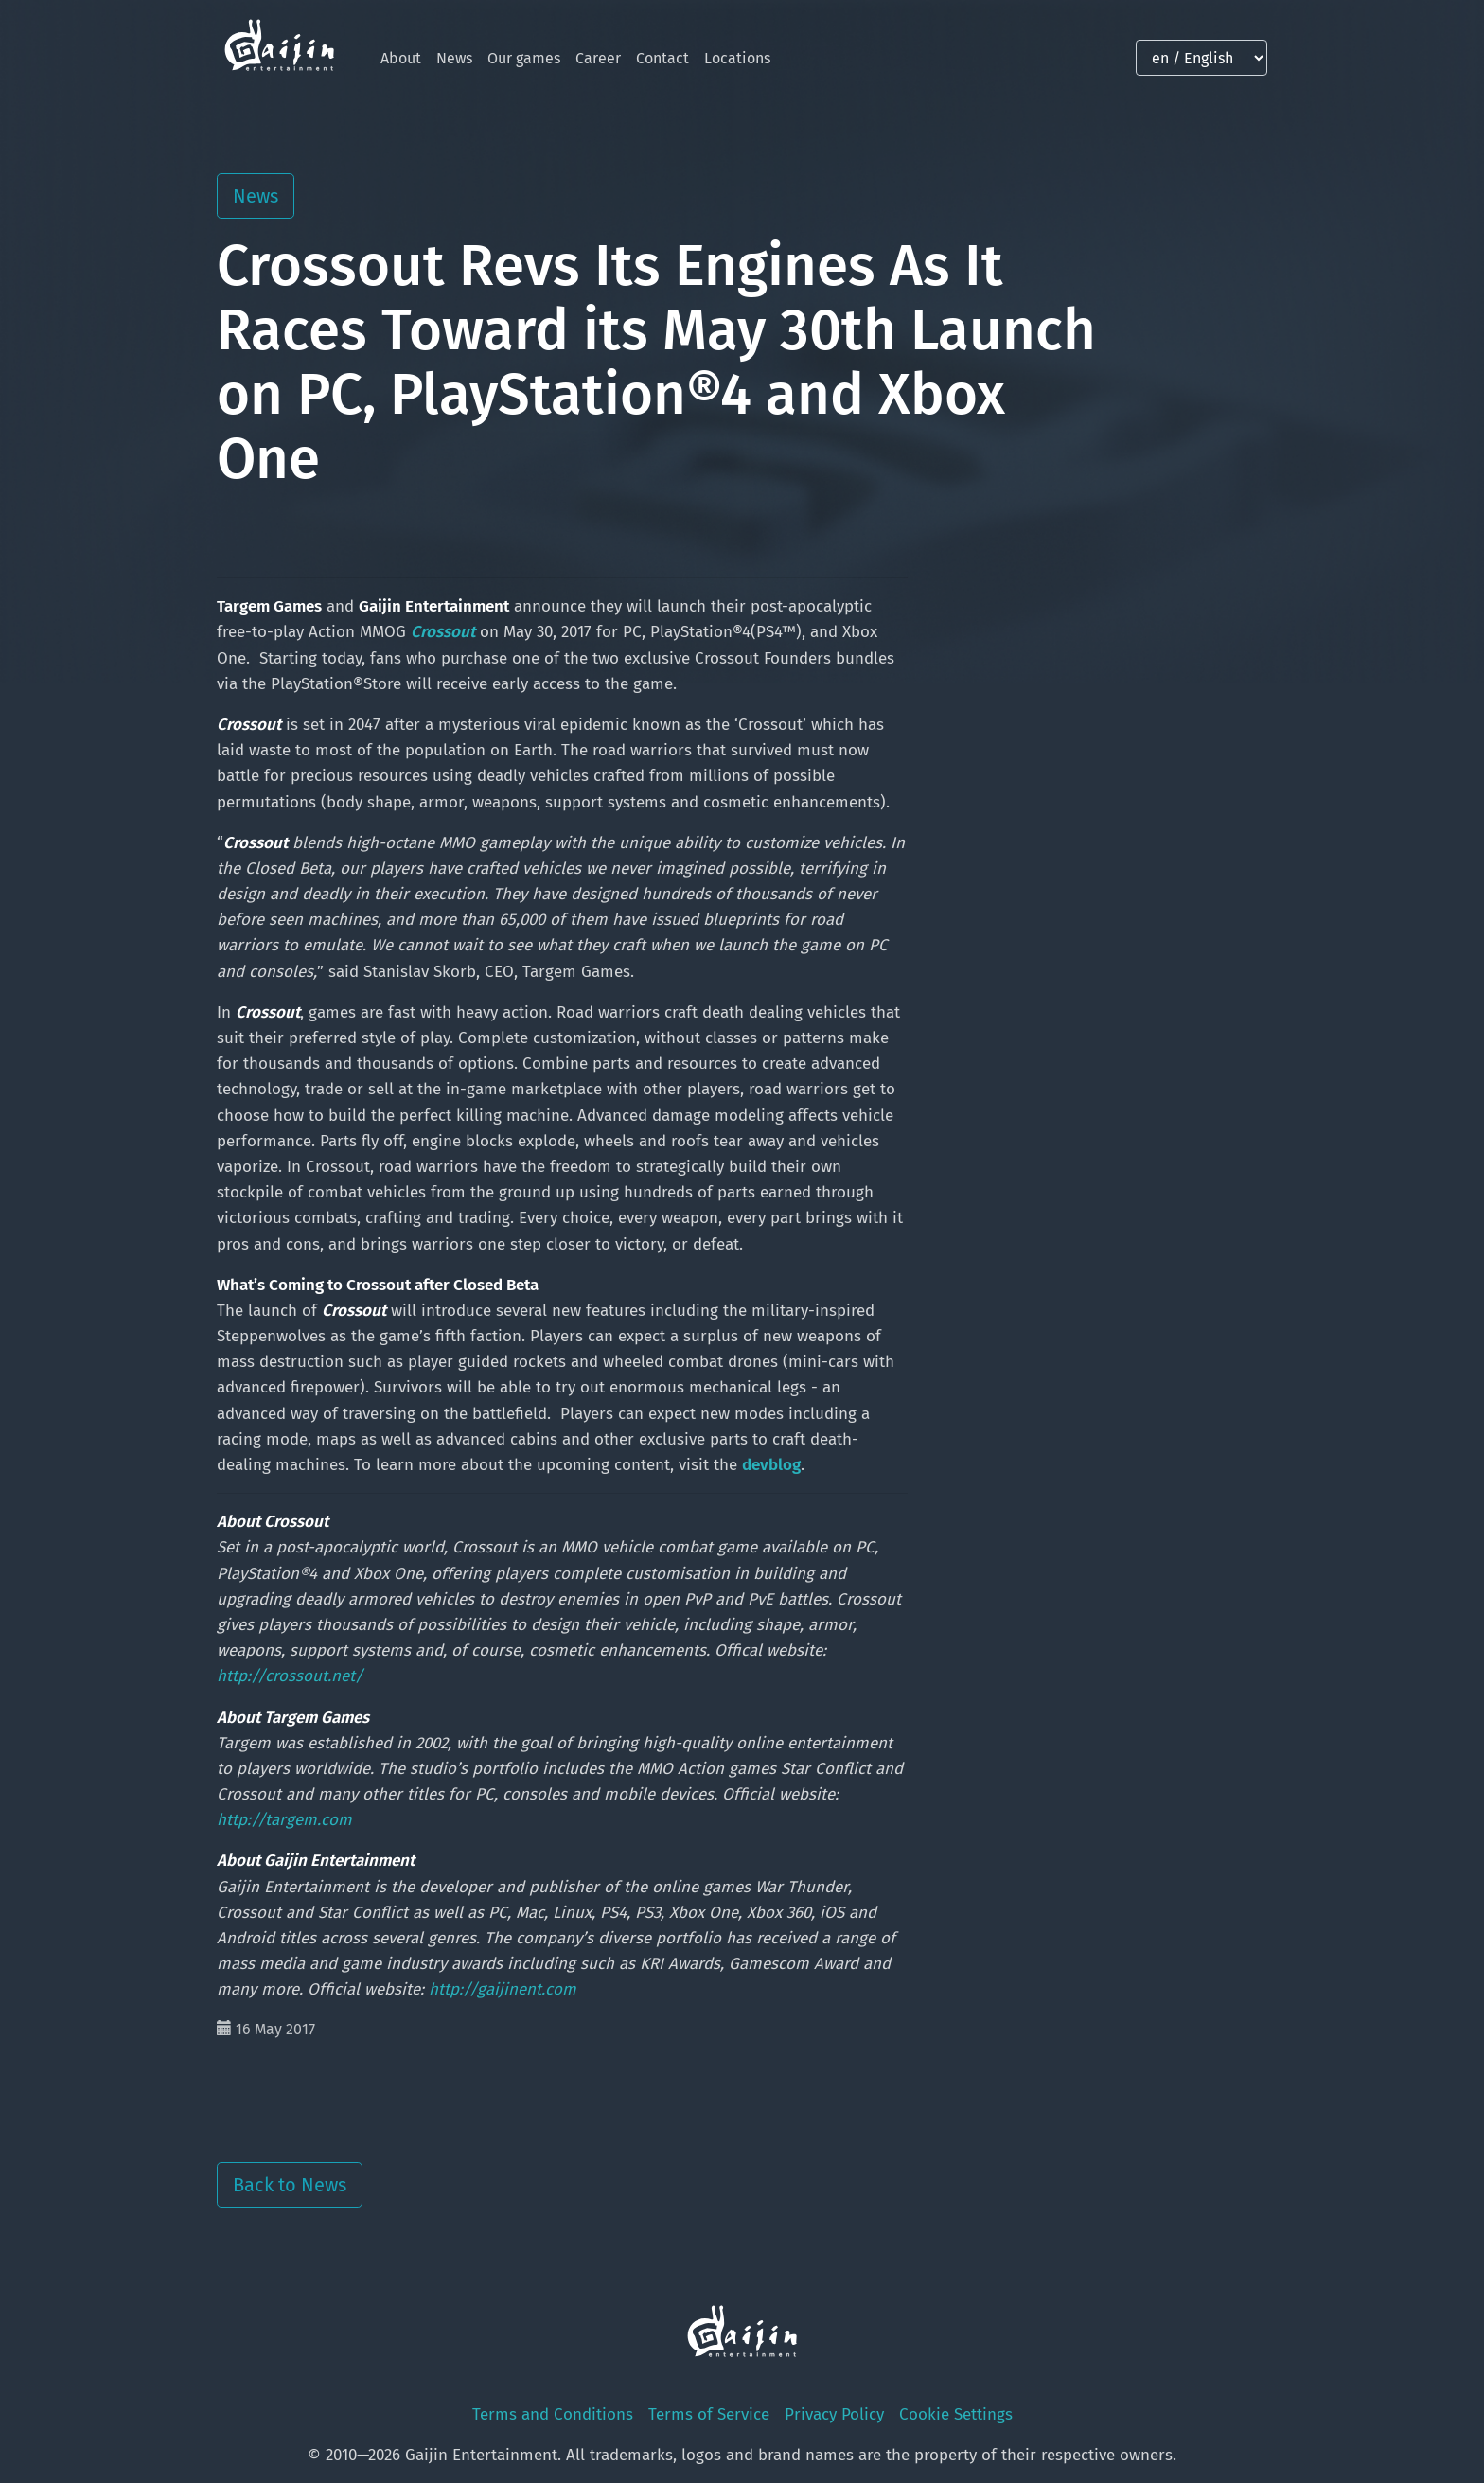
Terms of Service (708, 2414)
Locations (737, 58)
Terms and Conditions (552, 2414)
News (454, 58)
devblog (771, 1465)
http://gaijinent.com (502, 1989)
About (400, 58)
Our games (523, 58)
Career (598, 58)
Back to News (289, 2184)
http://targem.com (284, 1820)
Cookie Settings (956, 2414)
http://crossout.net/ (290, 1676)
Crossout (443, 632)
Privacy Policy (834, 2414)
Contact (662, 58)
